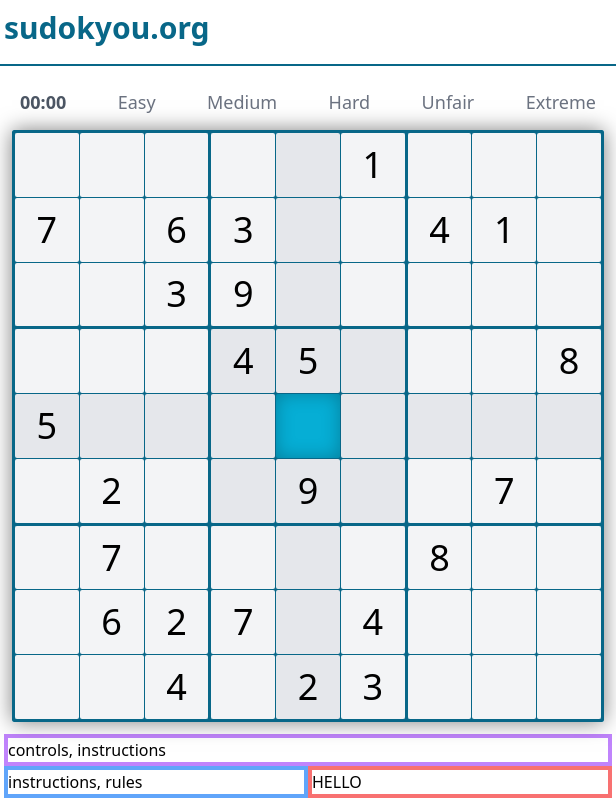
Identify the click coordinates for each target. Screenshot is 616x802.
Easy (137, 102)
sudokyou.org (107, 28)
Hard (350, 102)
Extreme (561, 102)
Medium (242, 102)
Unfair (448, 102)
